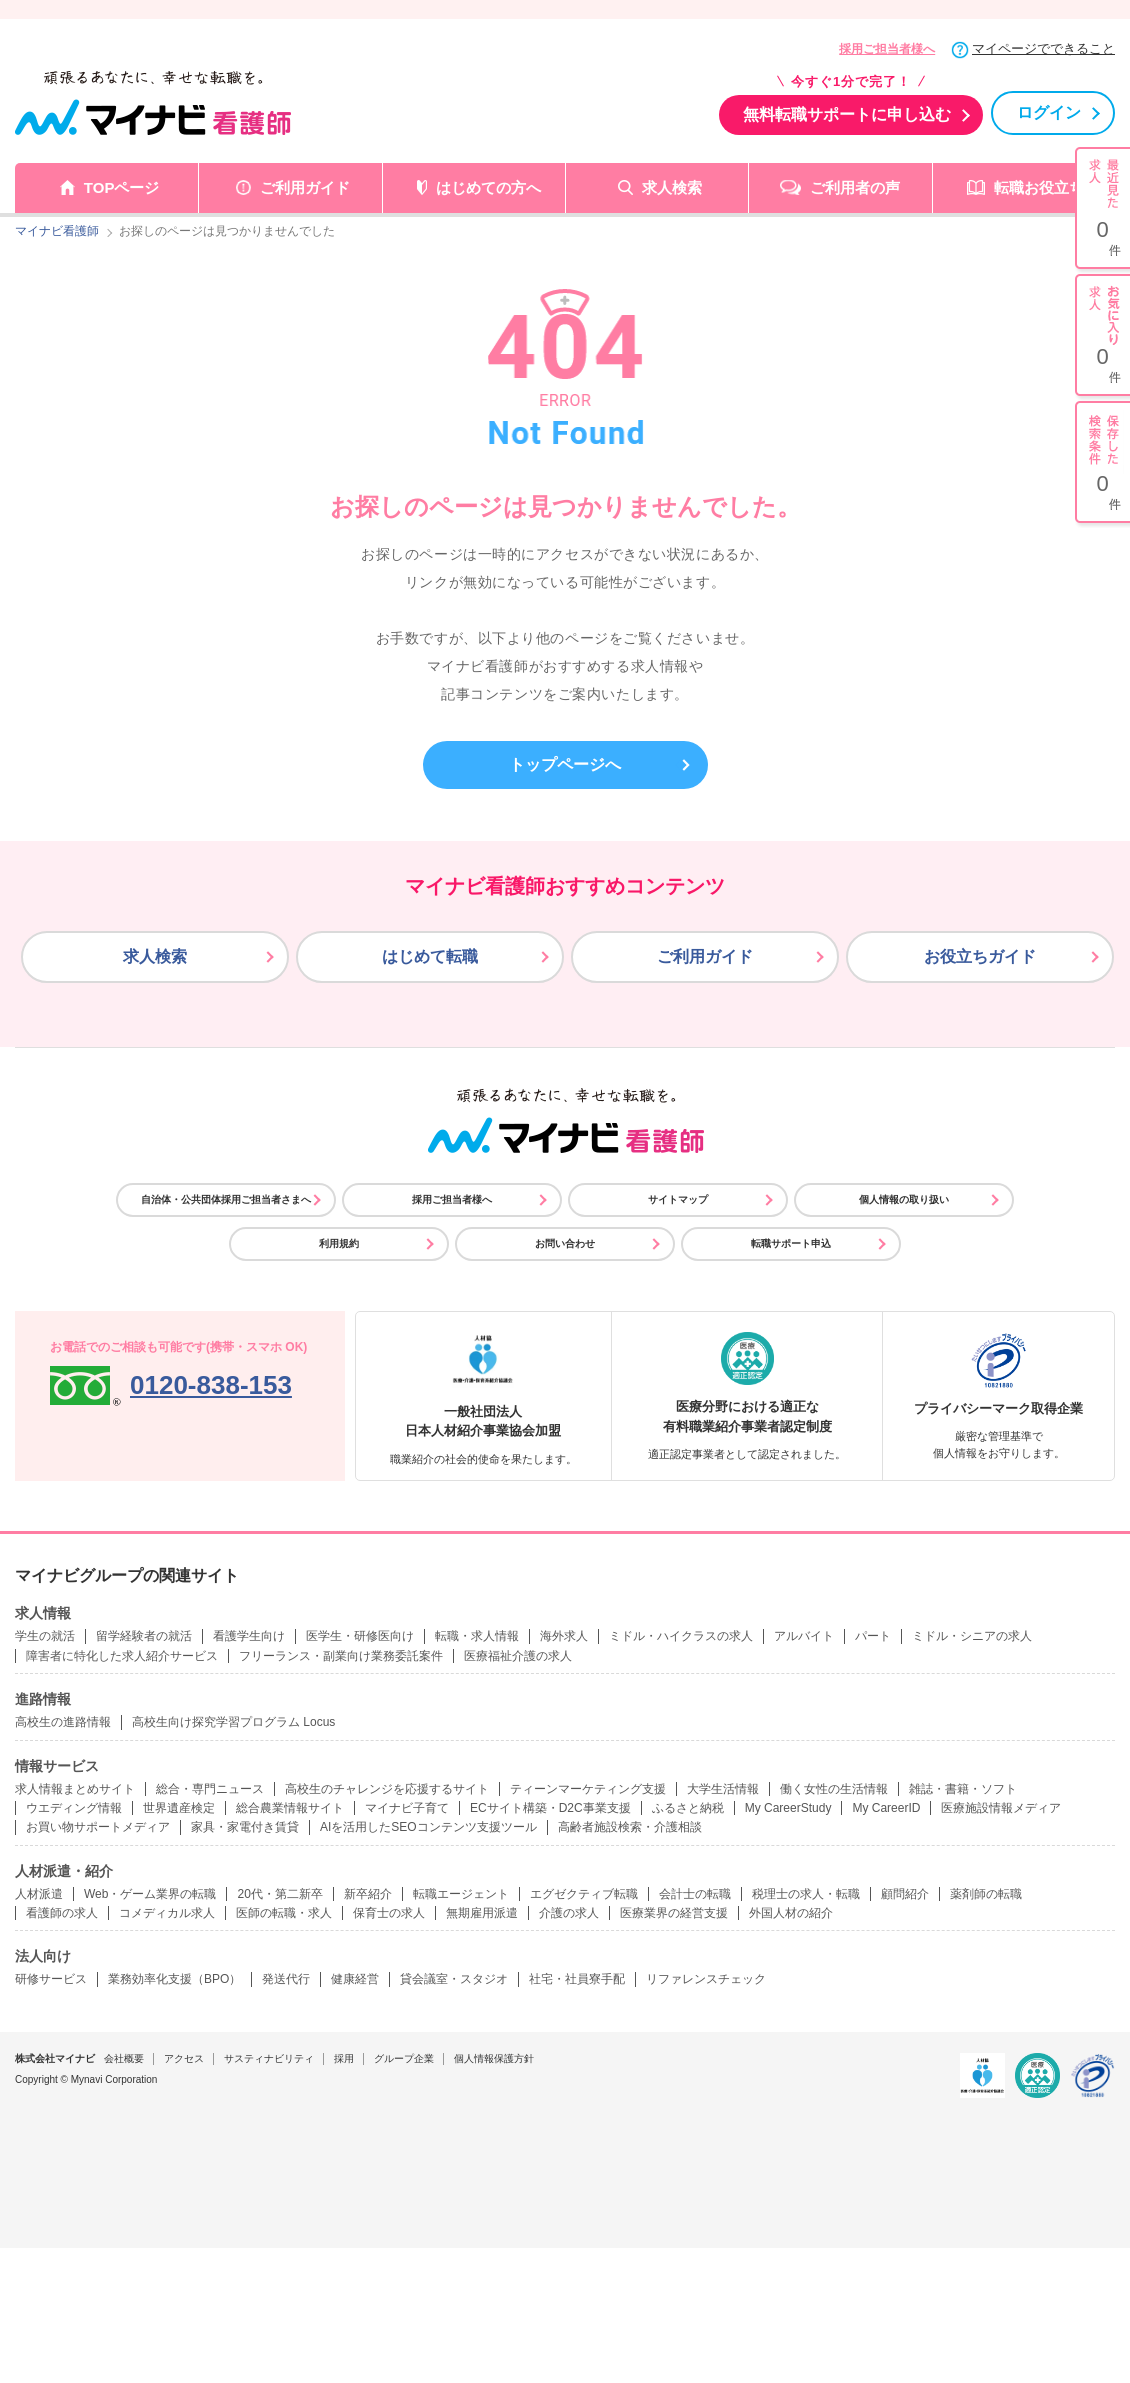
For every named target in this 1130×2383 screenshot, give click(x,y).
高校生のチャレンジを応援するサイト (387, 1789)
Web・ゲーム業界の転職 (150, 1894)
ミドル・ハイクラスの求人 (681, 1636)
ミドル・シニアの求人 (972, 1636)
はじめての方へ (488, 187)
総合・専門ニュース (210, 1789)
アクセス (184, 2058)
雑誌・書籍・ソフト (963, 1789)
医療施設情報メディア (1001, 1808)
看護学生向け (249, 1636)
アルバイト (804, 1636)
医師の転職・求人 (284, 1913)
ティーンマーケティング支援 (588, 1789)
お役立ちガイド (980, 956)
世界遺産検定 (179, 1808)
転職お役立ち (1039, 187)
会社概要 (124, 2058)
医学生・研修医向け (360, 1636)
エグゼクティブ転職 (584, 1894)
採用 (344, 2058)
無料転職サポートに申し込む (847, 114)
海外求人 (564, 1636)
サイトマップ (678, 1199)
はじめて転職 (430, 956)
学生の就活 (45, 1636)
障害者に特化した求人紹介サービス (122, 1656)
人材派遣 (39, 1894)
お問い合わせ (565, 1243)
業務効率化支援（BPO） (174, 1979)
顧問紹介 (905, 1894)
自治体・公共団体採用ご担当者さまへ (226, 1199)
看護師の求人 (62, 1913)
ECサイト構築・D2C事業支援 (550, 1808)
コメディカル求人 (167, 1913)
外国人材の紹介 (791, 1913)
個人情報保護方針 (494, 2058)
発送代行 (286, 1979)
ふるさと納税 (688, 1808)
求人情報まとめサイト (75, 1789)
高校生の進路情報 (63, 1722)
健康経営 (355, 1979)
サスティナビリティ (269, 2058)
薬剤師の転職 (986, 1894)
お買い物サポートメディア (98, 1827)
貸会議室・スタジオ (454, 1979)
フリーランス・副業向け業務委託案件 (341, 1656)
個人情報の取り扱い (904, 1199)
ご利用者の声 (855, 187)
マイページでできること (1043, 48)
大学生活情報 (723, 1789)
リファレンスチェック (706, 1979)
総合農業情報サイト (290, 1808)
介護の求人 (569, 1913)
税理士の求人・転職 (806, 1894)
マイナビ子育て (407, 1808)
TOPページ (122, 187)
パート (873, 1636)
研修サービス (51, 1979)
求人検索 (672, 187)
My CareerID (886, 1808)
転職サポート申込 (791, 1243)
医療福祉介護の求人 (518, 1656)
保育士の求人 (389, 1913)
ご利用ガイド (305, 187)
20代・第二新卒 (279, 1894)
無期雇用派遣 (482, 1913)
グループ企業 (404, 2058)
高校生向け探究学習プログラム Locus (233, 1722)
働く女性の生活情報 (834, 1789)
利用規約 (339, 1243)
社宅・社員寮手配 (577, 1979)
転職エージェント (461, 1894)
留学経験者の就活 (144, 1636)
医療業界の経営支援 (674, 1913)
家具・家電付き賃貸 (245, 1827)
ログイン (1049, 112)
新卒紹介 (368, 1894)
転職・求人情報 (477, 1636)
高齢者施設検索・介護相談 (630, 1827)
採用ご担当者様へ (887, 49)
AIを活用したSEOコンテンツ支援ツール (428, 1827)
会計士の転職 (695, 1894)
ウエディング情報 (74, 1808)
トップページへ (565, 764)
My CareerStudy (788, 1808)
